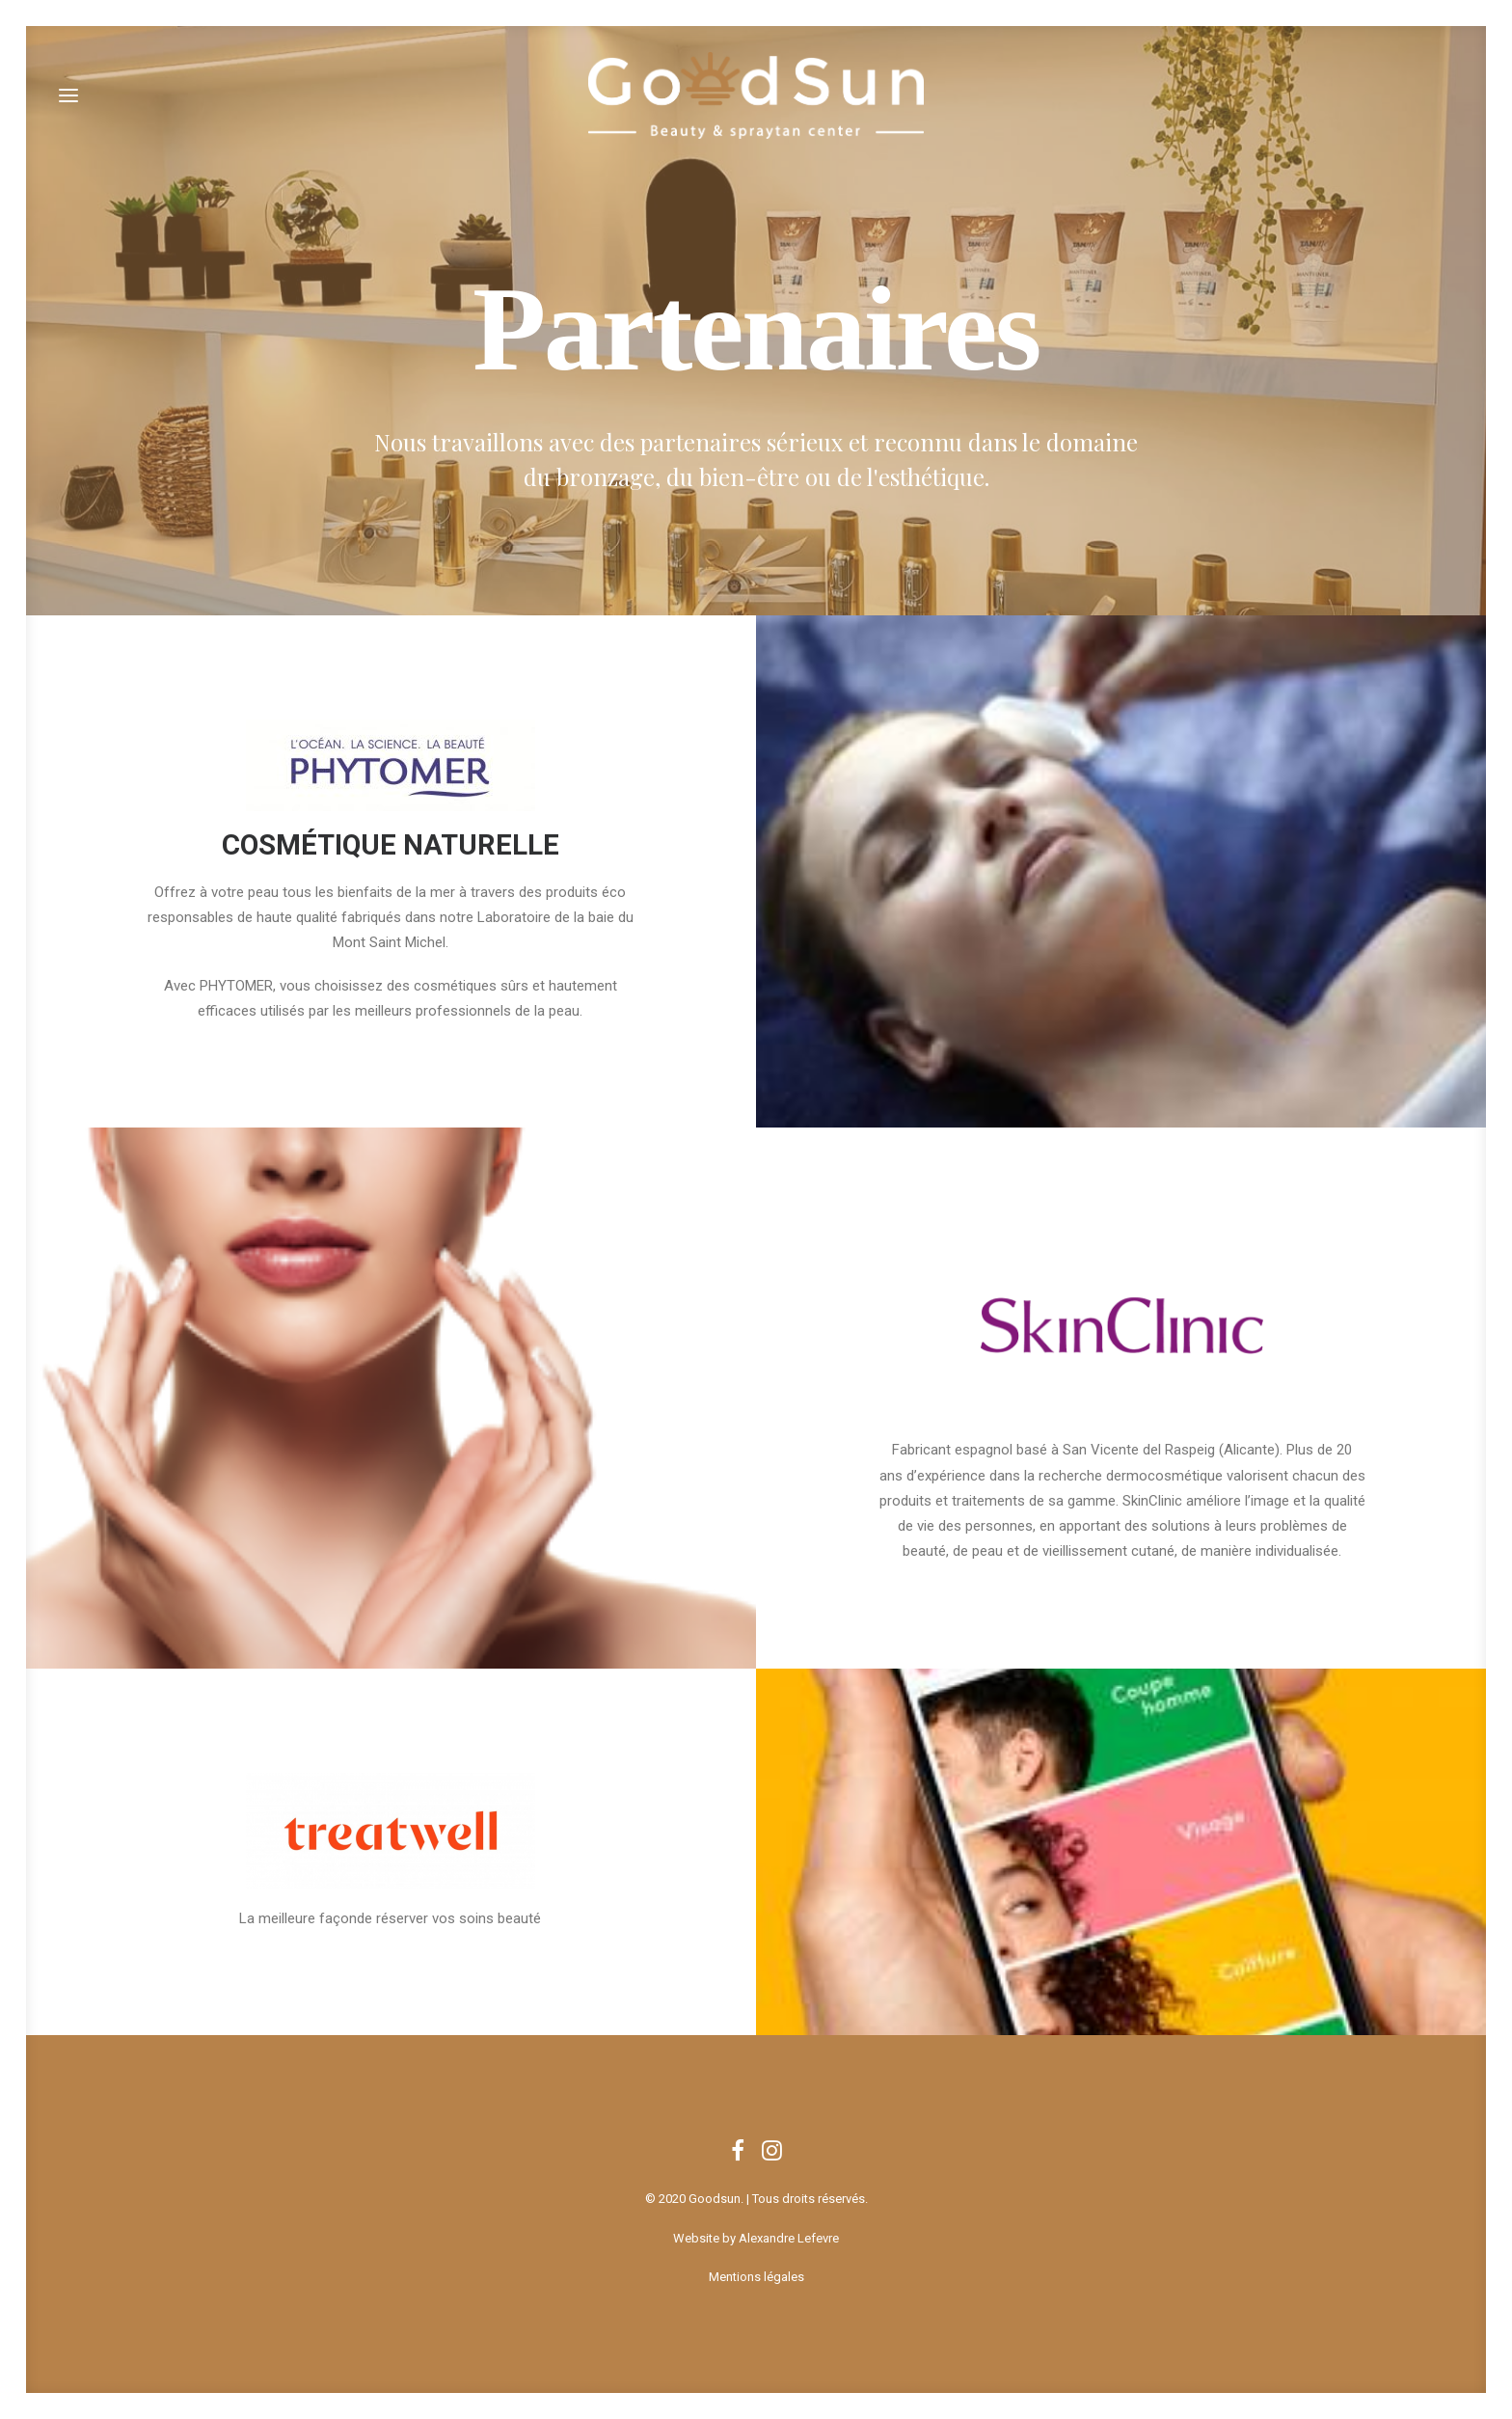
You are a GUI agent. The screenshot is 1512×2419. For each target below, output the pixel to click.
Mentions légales (756, 2277)
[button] (68, 95)
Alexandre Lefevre (789, 2238)
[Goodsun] (756, 95)
